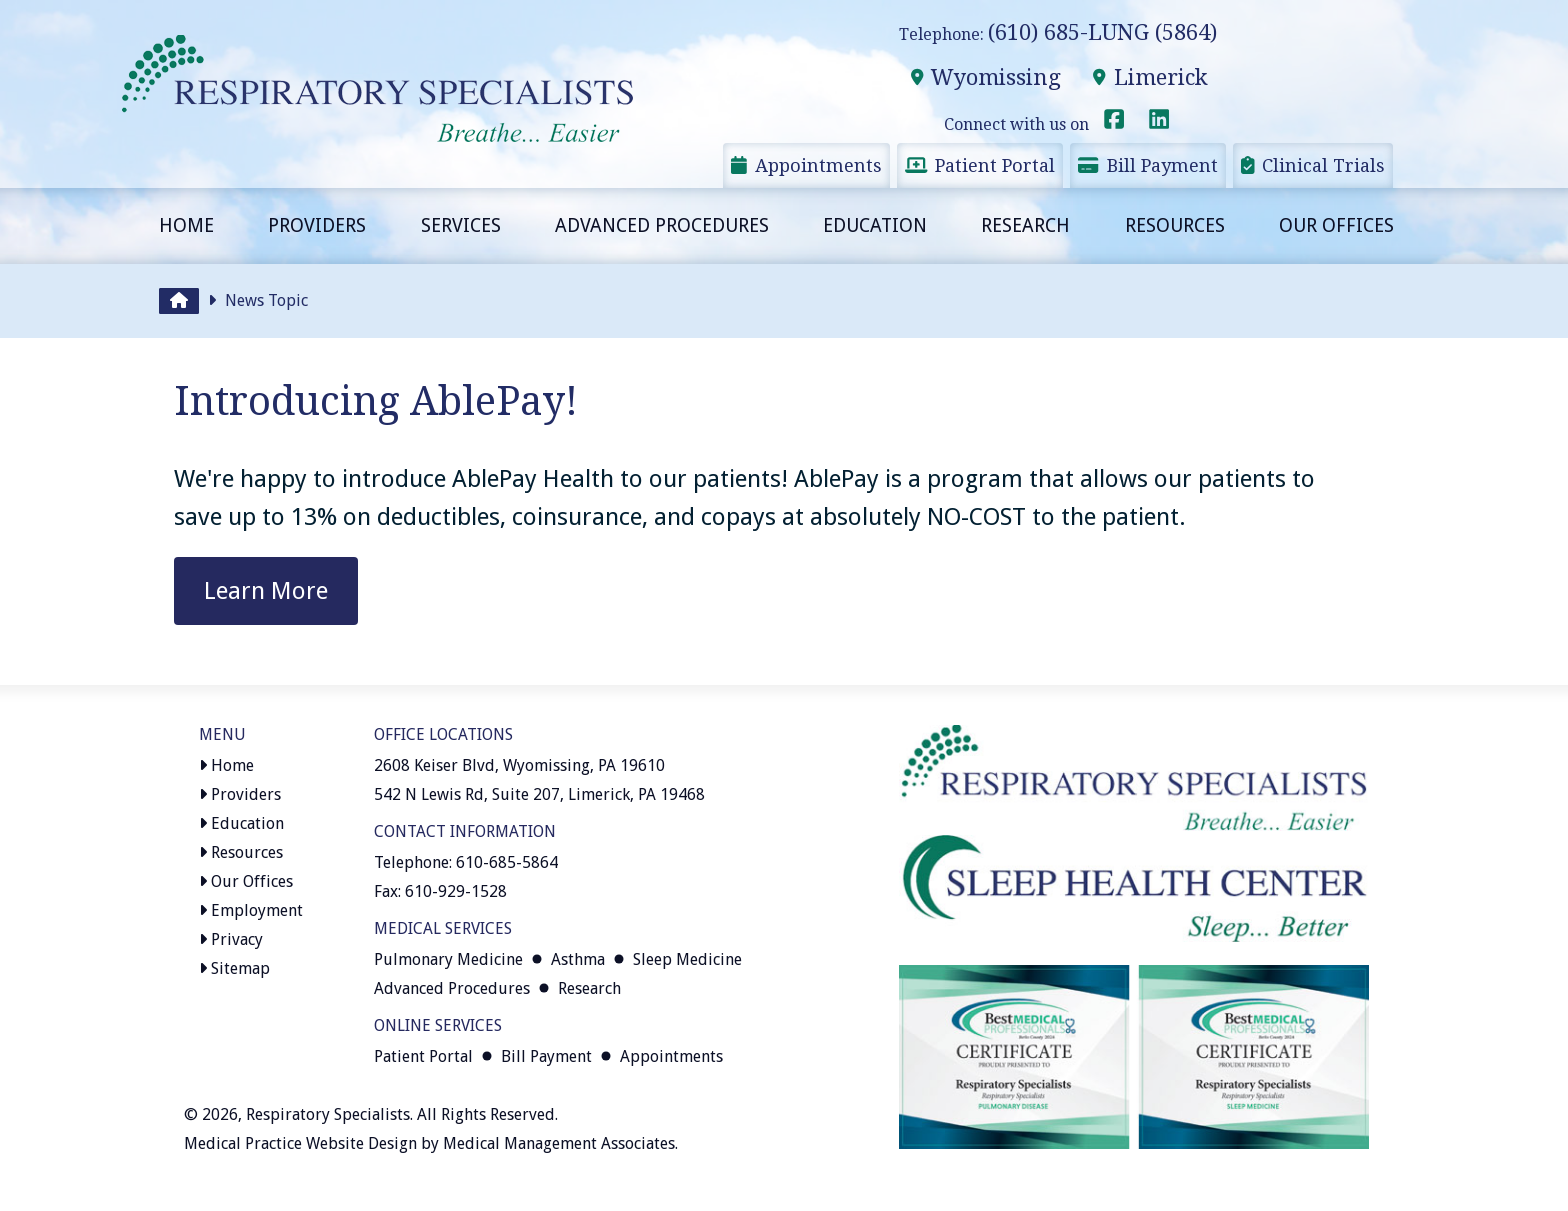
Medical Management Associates (559, 1143)
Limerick (1149, 77)
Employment (251, 910)
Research (1025, 225)
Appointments (806, 165)
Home (186, 225)
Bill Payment (1147, 165)
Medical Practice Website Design (300, 1143)
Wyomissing (985, 77)
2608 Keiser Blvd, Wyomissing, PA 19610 (519, 765)
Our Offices (1336, 225)
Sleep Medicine (687, 959)
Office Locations (443, 734)
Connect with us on (1035, 124)
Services (461, 225)
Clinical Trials (1313, 165)
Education (875, 225)
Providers (317, 225)
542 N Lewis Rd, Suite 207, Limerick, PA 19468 (539, 794)
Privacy (231, 939)
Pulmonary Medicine (448, 959)
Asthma (578, 959)
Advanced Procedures (662, 225)
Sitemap (234, 968)
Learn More (266, 591)
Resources (1175, 225)
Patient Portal (980, 165)
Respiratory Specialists (328, 1114)
